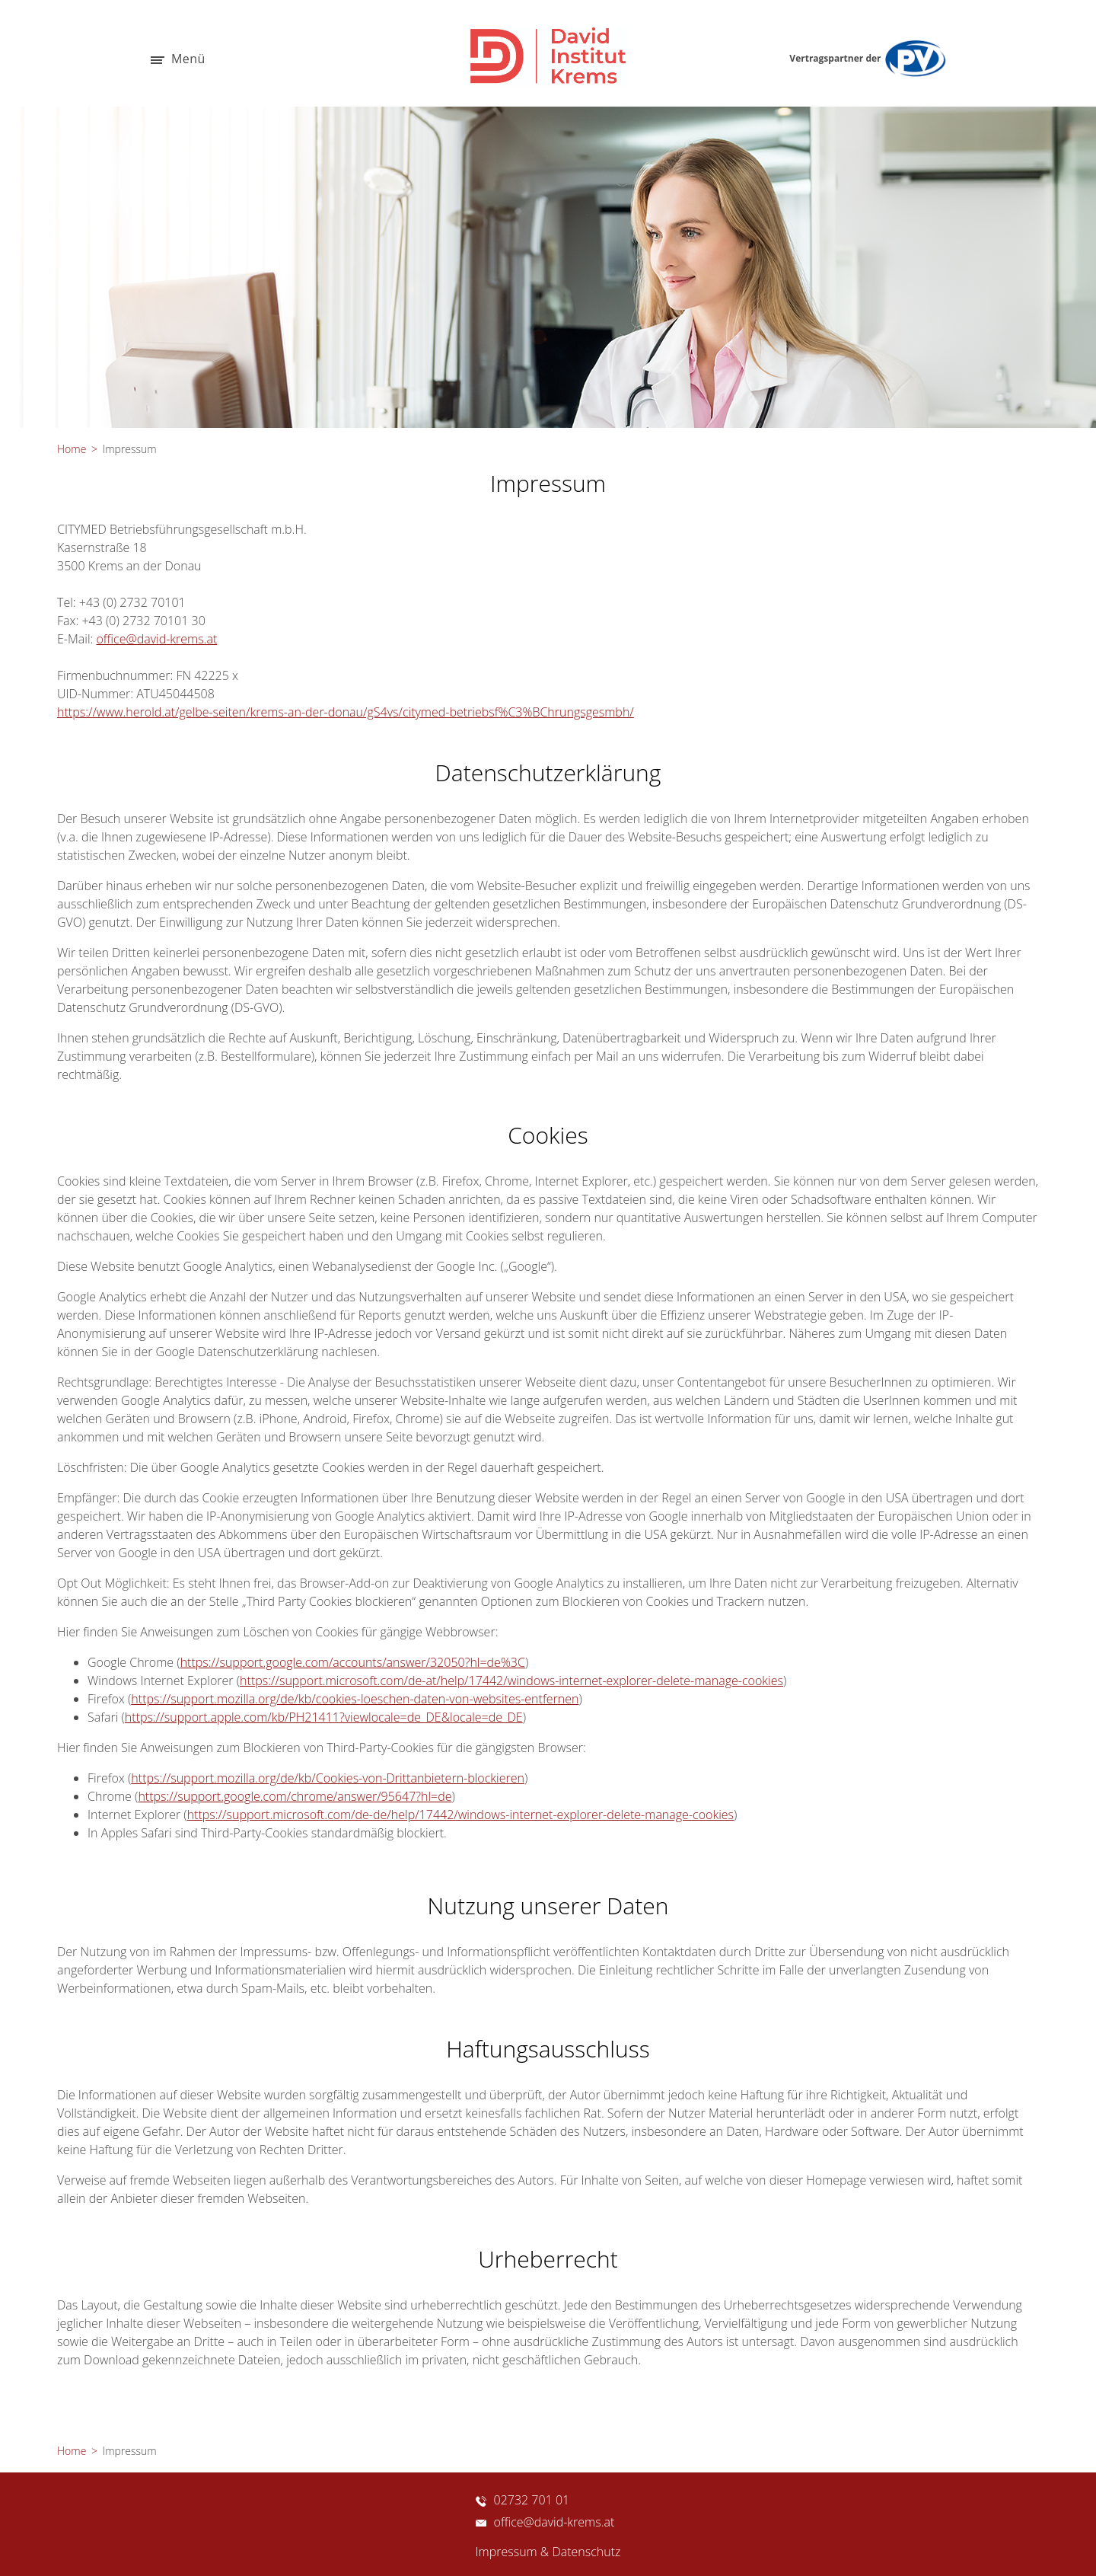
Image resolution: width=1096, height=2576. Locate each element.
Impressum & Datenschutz (548, 2551)
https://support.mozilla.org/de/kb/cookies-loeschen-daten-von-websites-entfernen (354, 1698)
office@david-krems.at (156, 638)
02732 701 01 (523, 2499)
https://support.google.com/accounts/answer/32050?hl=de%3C (352, 1662)
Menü (178, 60)
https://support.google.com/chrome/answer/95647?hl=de (294, 1796)
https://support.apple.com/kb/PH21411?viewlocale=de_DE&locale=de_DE (324, 1717)
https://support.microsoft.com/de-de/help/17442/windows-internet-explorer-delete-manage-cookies (460, 1814)
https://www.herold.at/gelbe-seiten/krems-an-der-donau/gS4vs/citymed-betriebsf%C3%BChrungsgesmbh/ (345, 712)
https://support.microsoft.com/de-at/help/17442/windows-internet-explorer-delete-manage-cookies (511, 1680)
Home (71, 449)
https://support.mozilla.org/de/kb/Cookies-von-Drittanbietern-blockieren (327, 1778)
